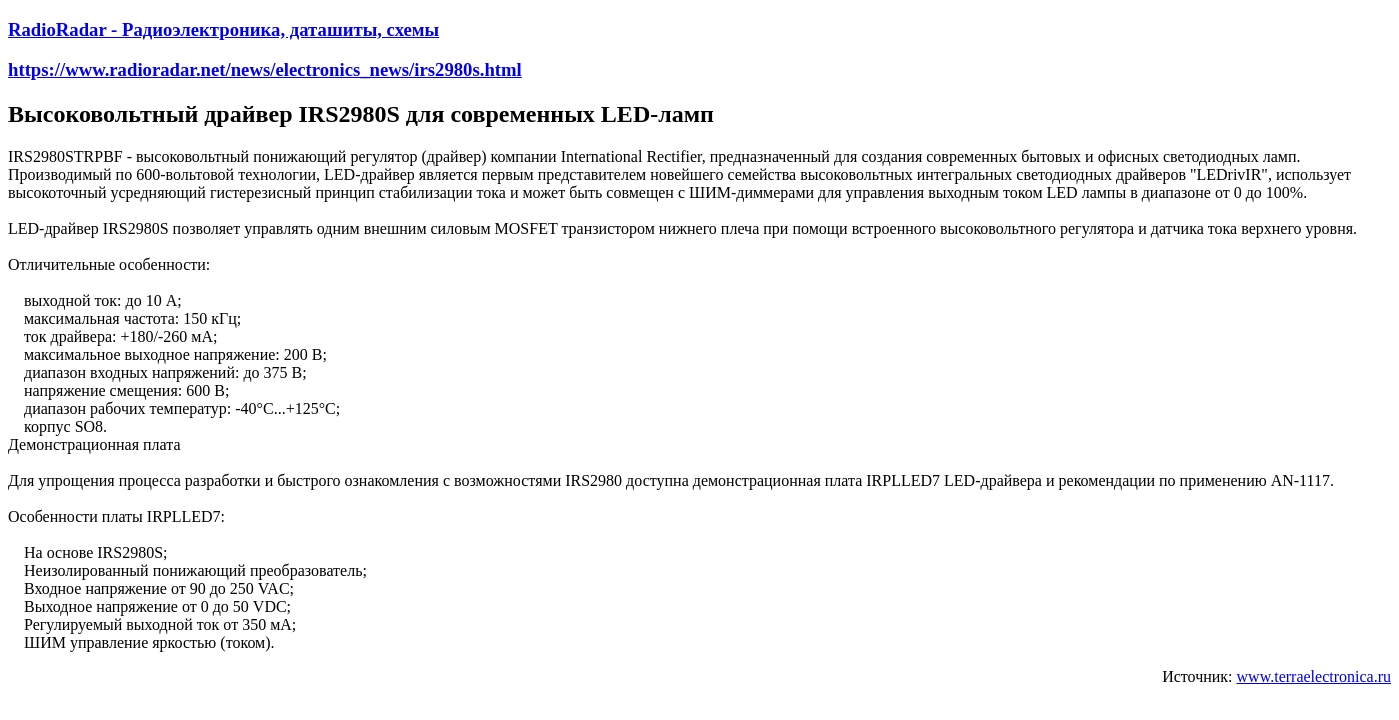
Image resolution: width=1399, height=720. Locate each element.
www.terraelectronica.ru (1314, 676)
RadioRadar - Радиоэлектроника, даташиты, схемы (223, 29)
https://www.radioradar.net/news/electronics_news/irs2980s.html (265, 69)
